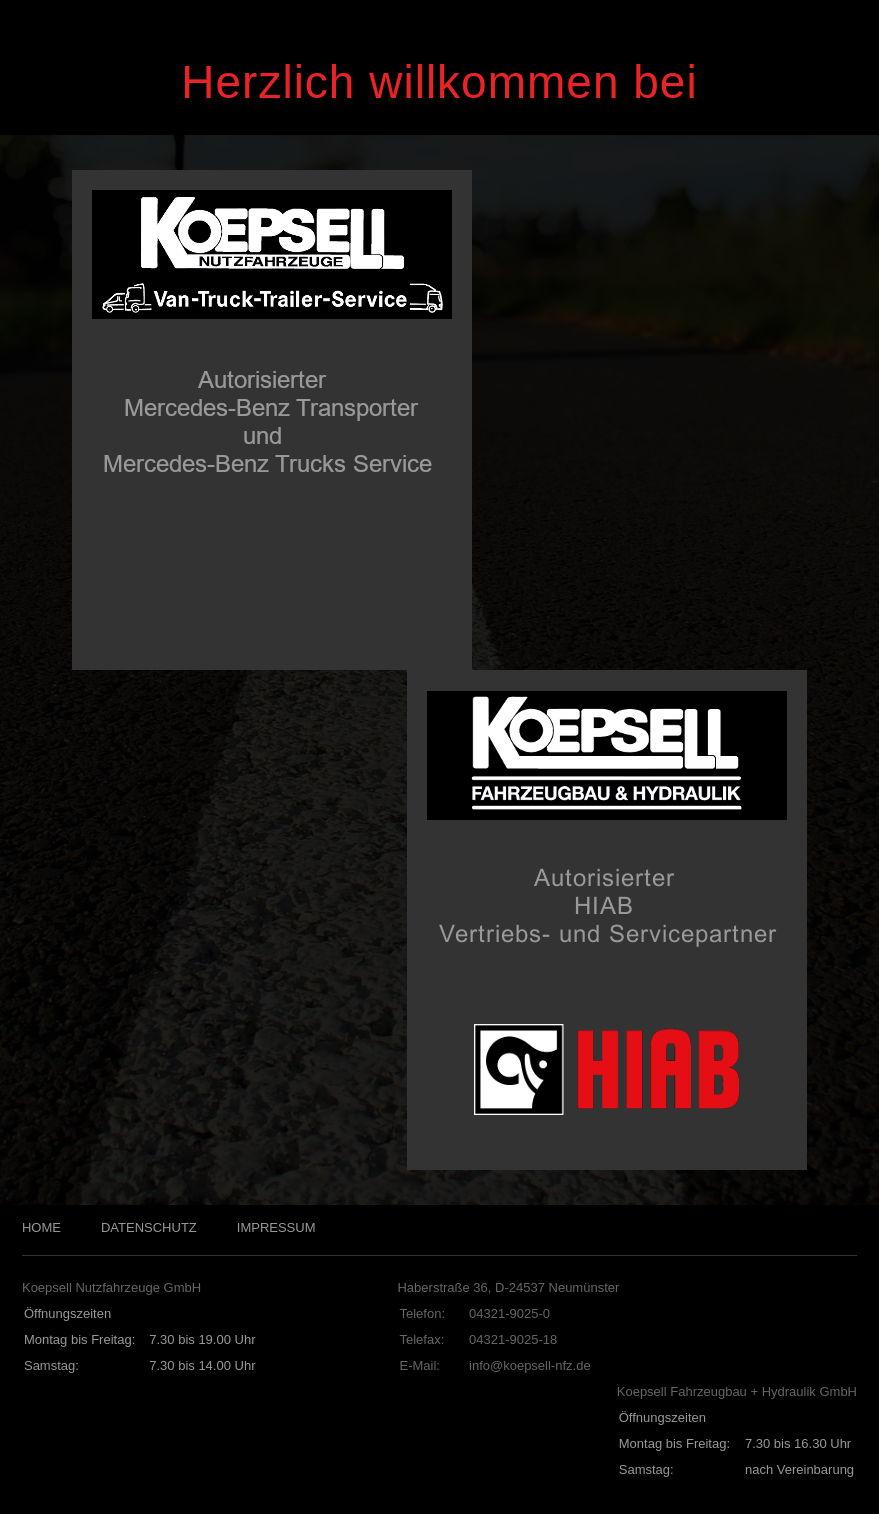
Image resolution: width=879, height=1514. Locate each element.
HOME (41, 1227)
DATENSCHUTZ (149, 1227)
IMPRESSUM (276, 1227)
